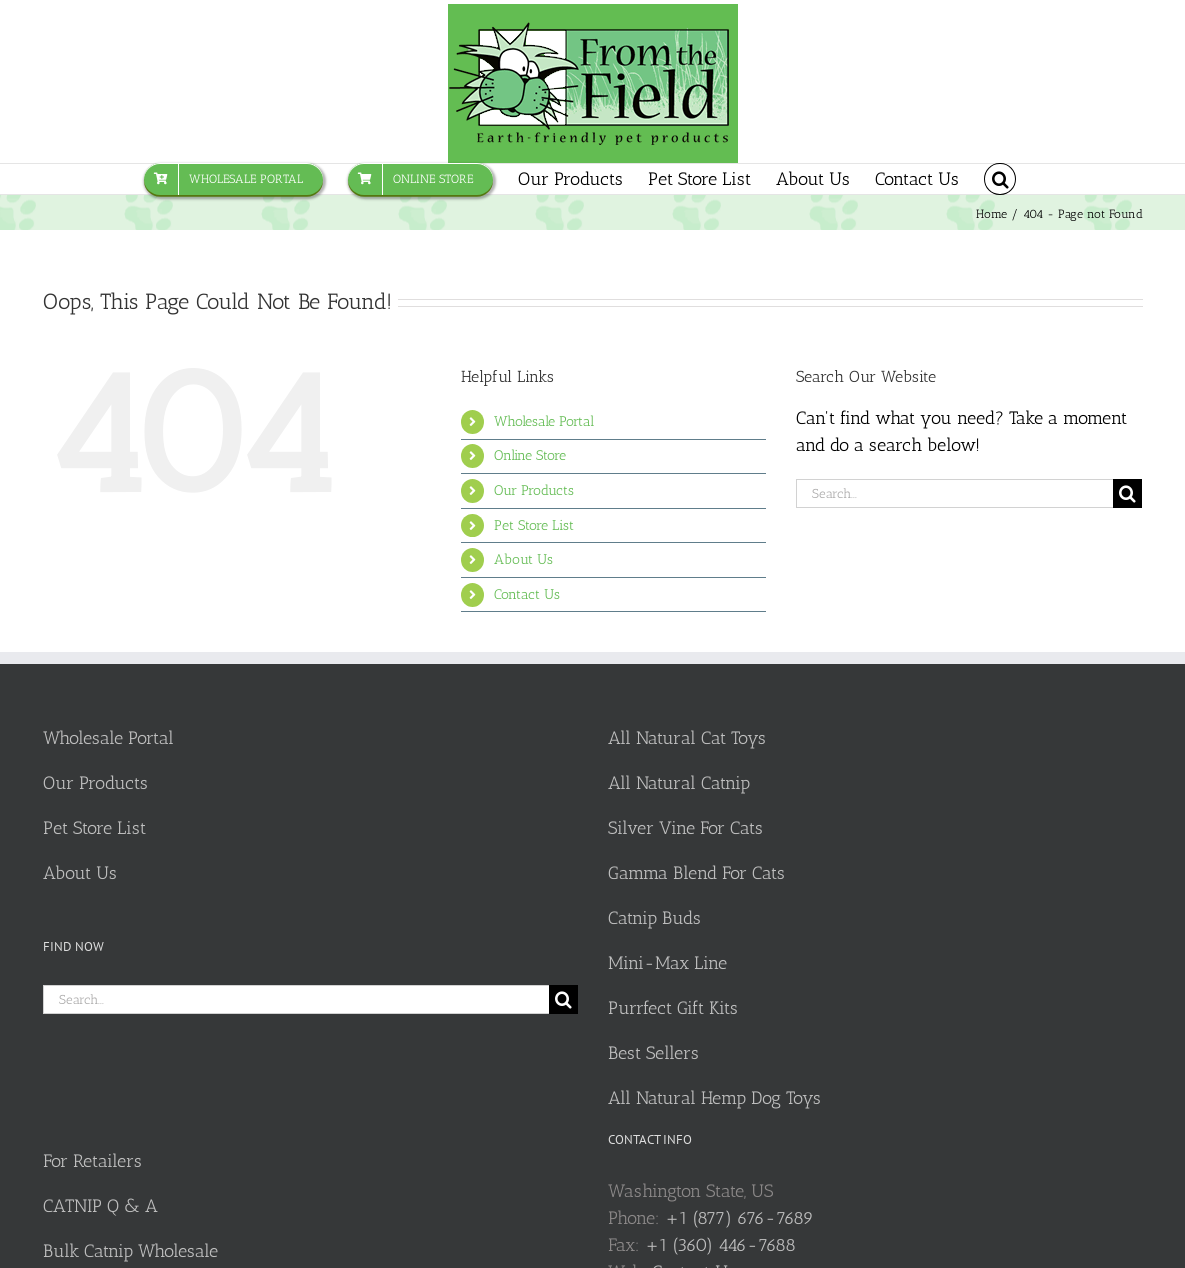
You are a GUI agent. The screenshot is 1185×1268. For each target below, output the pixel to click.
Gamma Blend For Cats (696, 873)
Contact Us (527, 594)
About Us (523, 559)
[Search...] (955, 493)
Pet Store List (534, 525)
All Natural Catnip (679, 783)
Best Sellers (653, 1053)
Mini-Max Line (667, 963)
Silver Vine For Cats (685, 828)
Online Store (530, 455)
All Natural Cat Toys (687, 738)
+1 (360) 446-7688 (720, 1245)
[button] (1000, 179)
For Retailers (92, 1161)
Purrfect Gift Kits (673, 1008)
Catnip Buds (654, 918)
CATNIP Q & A (100, 1206)
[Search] (1127, 493)
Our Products (534, 490)
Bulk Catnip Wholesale (130, 1251)
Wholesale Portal (544, 421)
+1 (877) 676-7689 (739, 1218)
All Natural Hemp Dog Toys (714, 1098)
